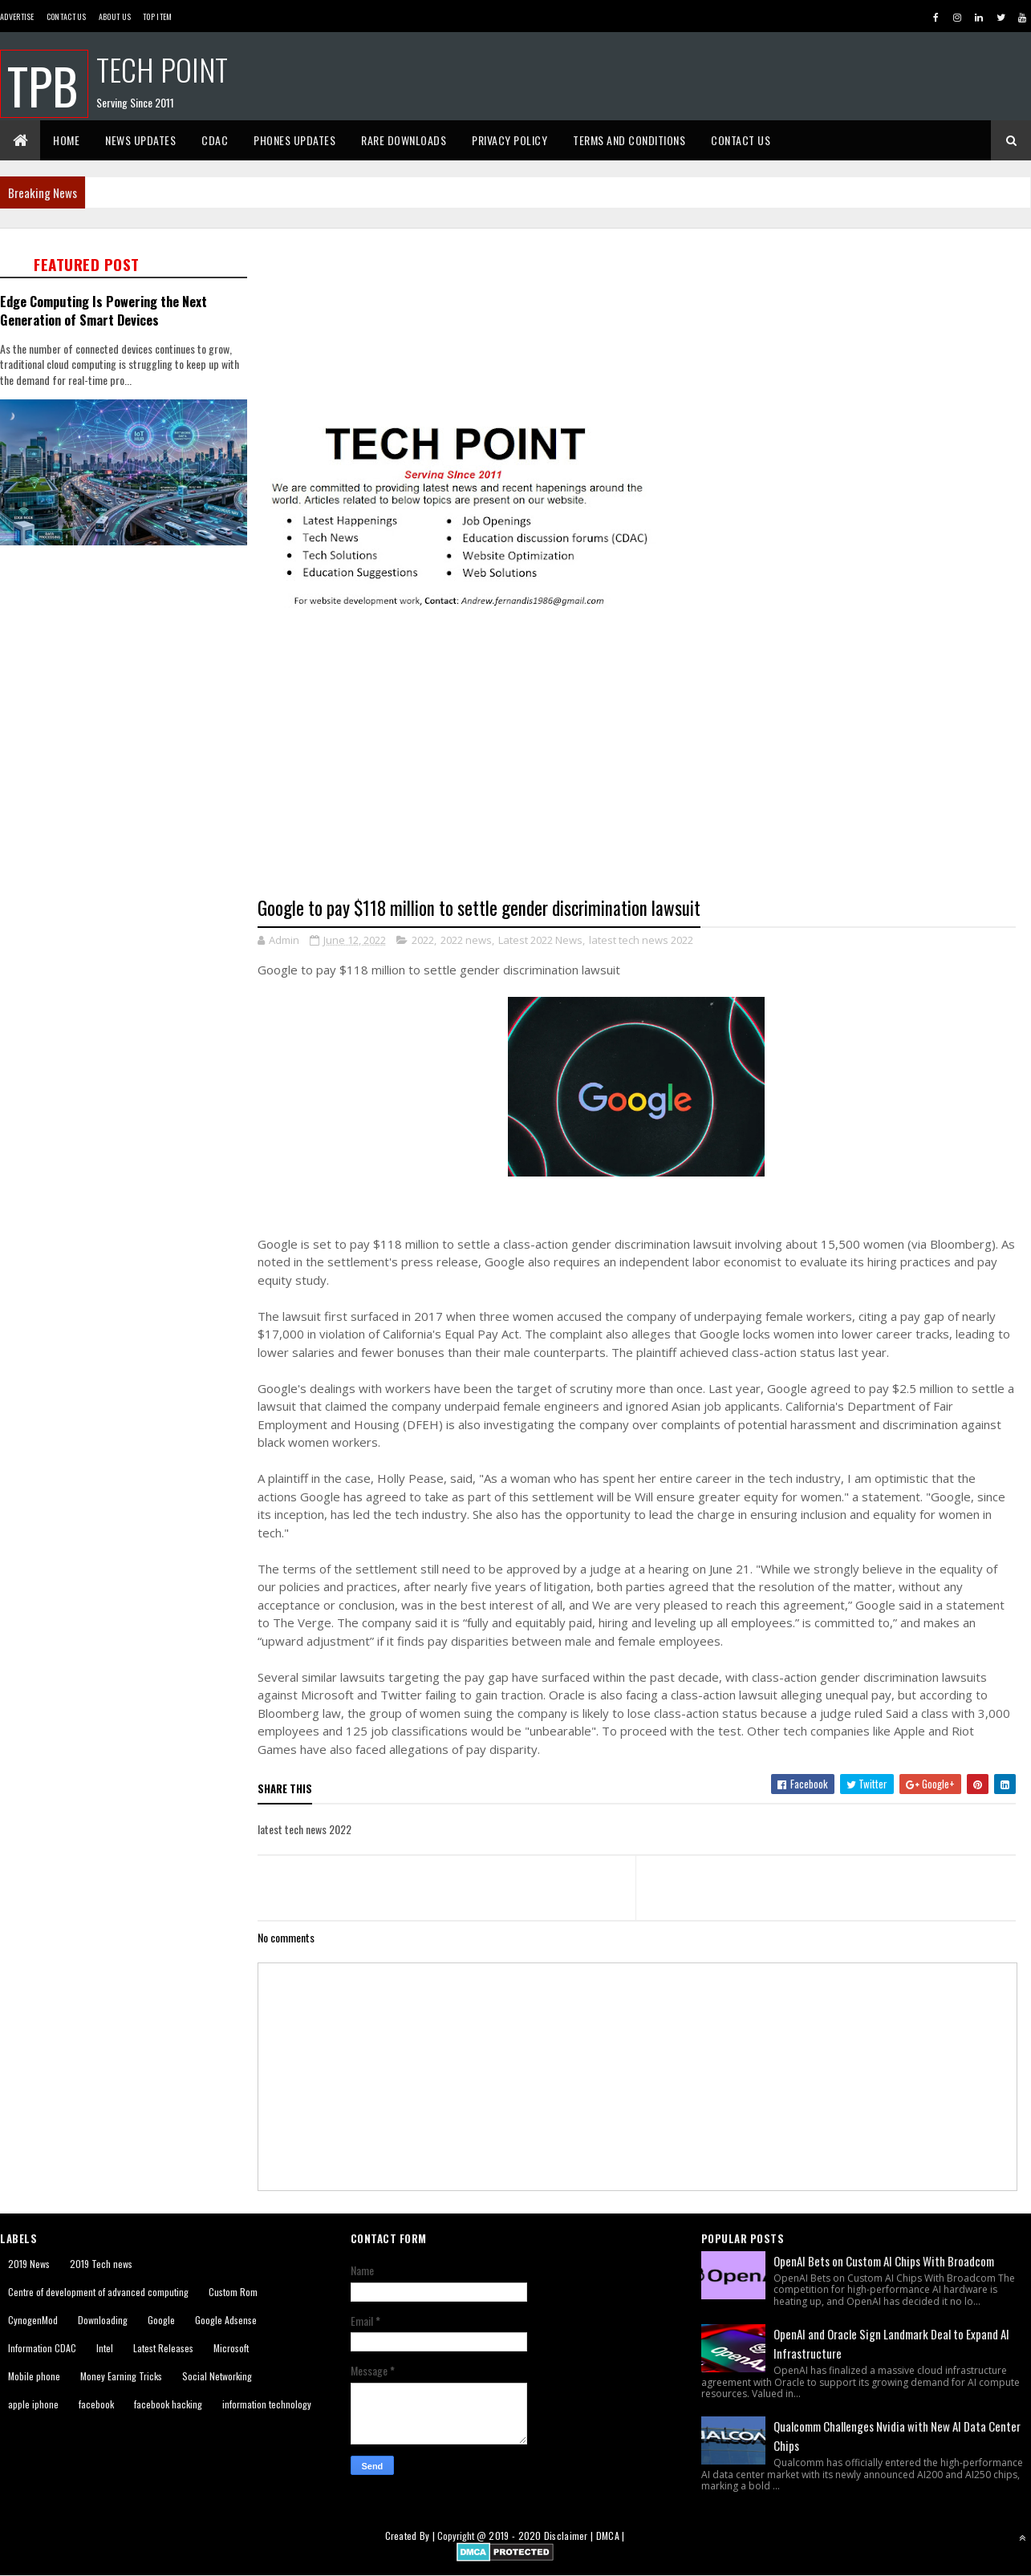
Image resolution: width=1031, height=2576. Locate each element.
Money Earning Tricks (121, 2376)
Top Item (157, 16)
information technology (266, 2404)
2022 (423, 940)
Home (66, 140)
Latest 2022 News (540, 940)
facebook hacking (168, 2404)
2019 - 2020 (515, 2535)
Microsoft (231, 2348)
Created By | (411, 2535)
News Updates (140, 140)
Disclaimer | (570, 2535)
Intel (104, 2348)
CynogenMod (33, 2320)
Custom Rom (233, 2292)
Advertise (17, 16)
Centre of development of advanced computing (98, 2292)
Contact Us (67, 16)
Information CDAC (42, 2348)
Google (161, 2320)
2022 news (466, 940)
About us (115, 16)
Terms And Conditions (629, 140)
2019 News (29, 2263)
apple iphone (33, 2404)
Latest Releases (163, 2348)
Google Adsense (226, 2320)
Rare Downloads (403, 140)
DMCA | (610, 2535)
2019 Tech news (101, 2263)
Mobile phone (34, 2376)
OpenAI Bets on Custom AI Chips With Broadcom (883, 2261)
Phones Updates (294, 140)
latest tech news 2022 (641, 940)
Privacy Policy (509, 140)
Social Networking (217, 2376)
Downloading (103, 2320)
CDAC (214, 140)
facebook (96, 2404)
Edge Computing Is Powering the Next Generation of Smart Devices (103, 310)
